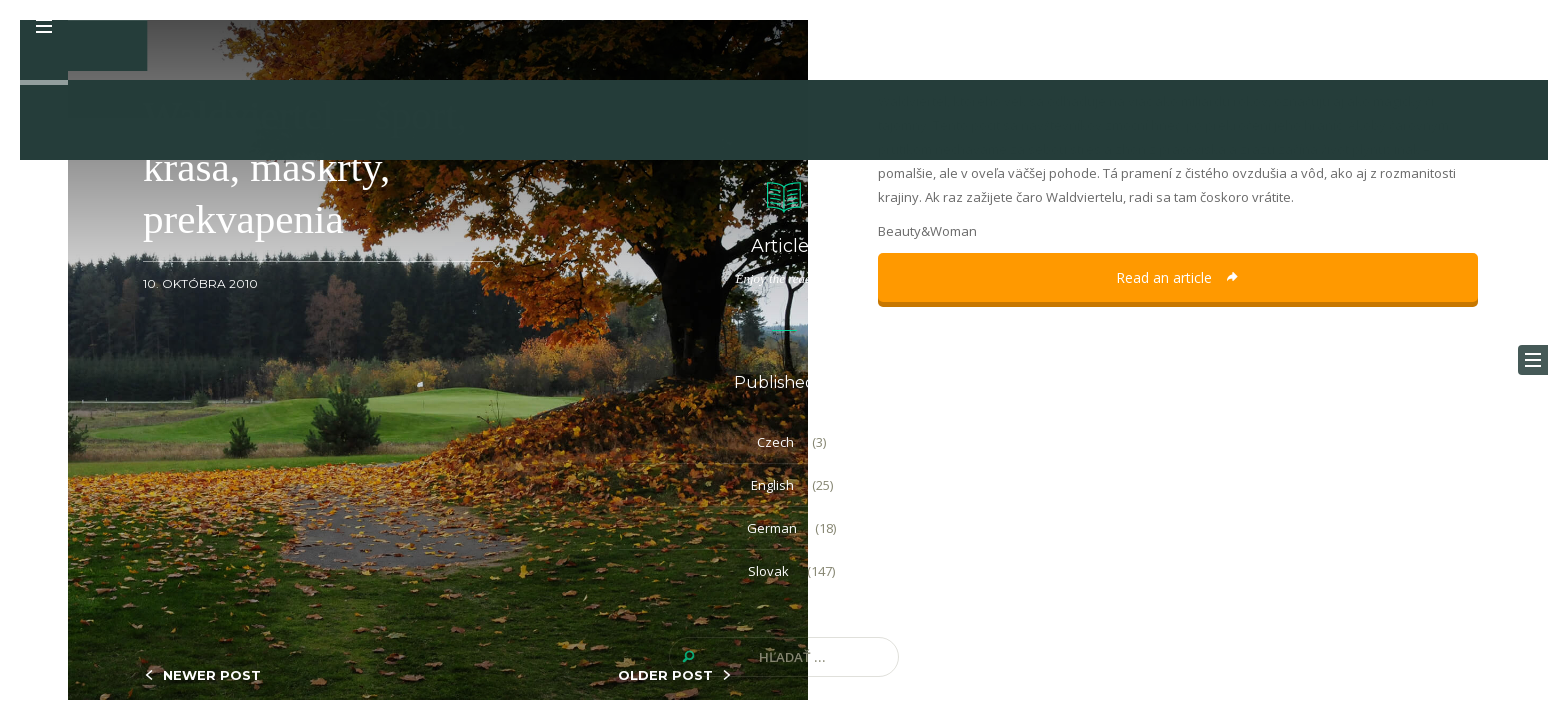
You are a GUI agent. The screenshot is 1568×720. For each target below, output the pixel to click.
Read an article (1178, 277)
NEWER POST (212, 675)
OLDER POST (665, 675)
